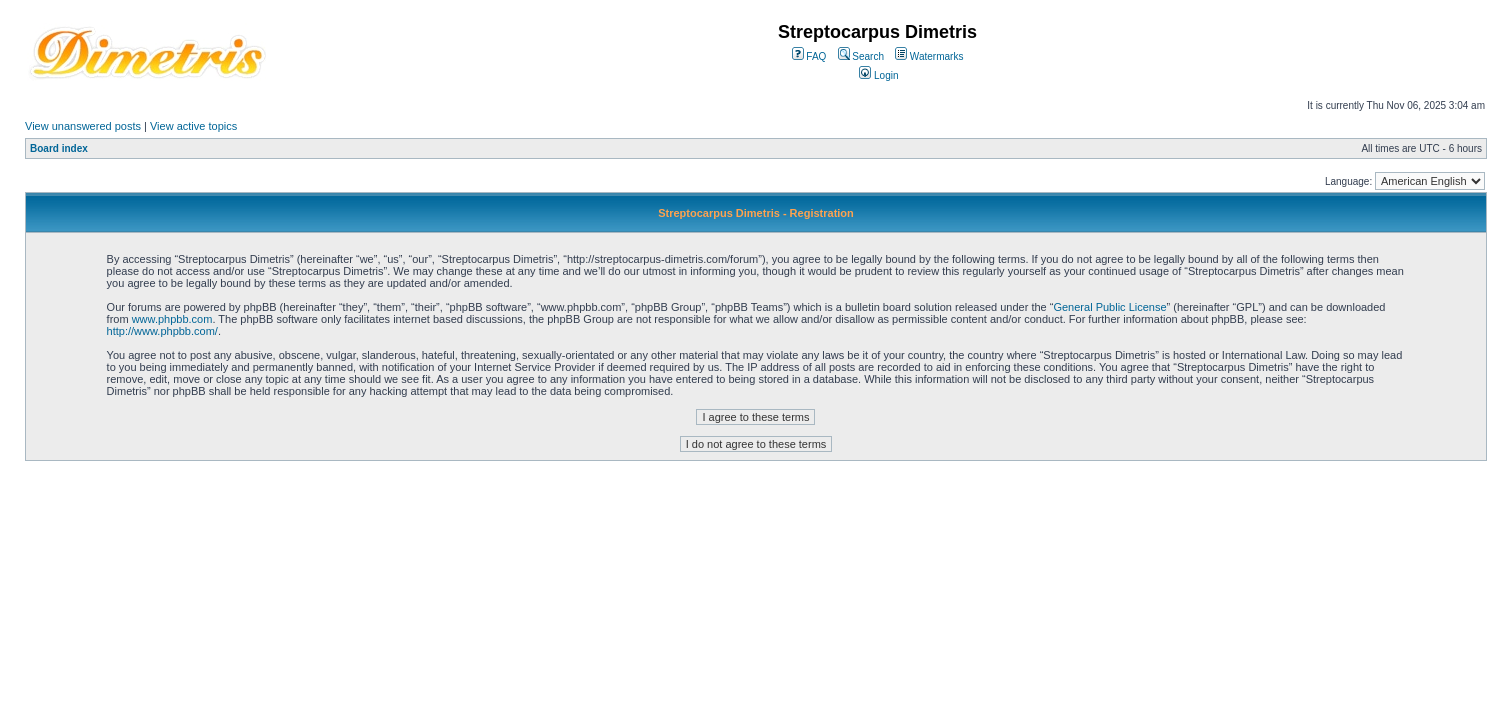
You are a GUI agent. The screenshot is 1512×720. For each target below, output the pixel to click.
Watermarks (929, 56)
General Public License (1109, 307)
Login (878, 75)
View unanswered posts (83, 126)
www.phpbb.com (172, 319)
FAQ (809, 56)
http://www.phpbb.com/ (162, 331)
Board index (59, 148)
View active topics (193, 126)
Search (861, 56)
